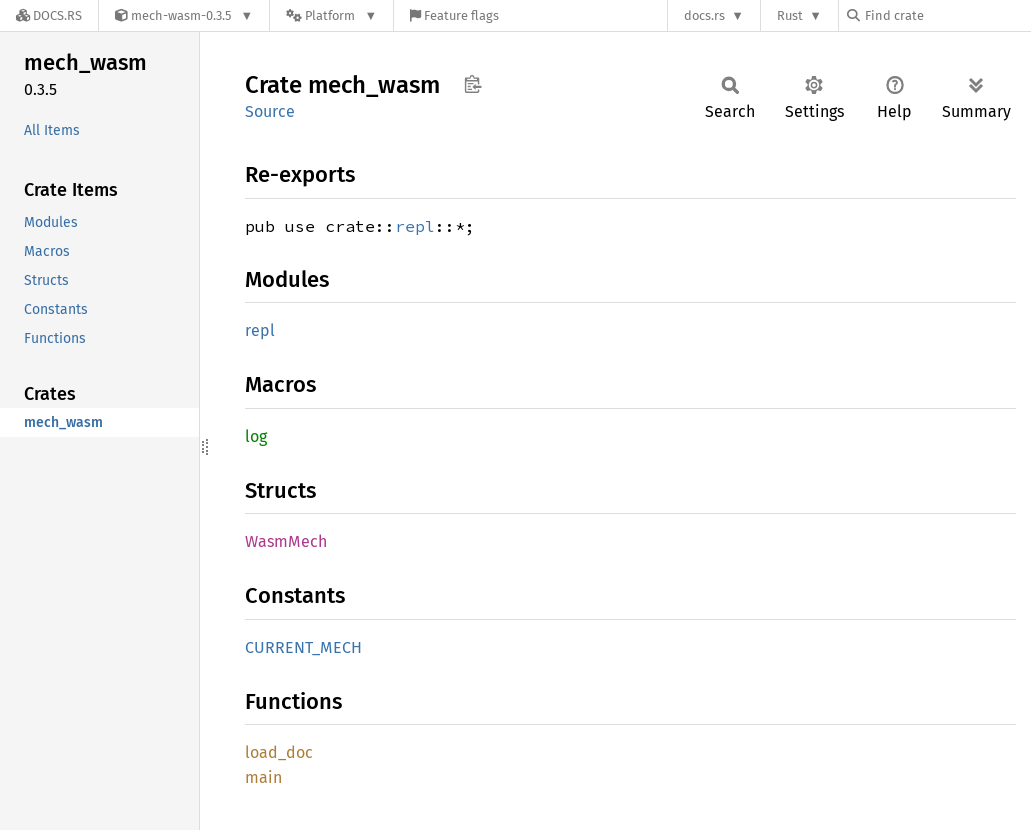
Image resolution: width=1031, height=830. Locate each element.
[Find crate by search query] (947, 15)
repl (415, 226)
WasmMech (286, 541)
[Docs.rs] (49, 15)
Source (270, 111)
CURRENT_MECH (303, 647)
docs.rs (704, 15)
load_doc (279, 752)
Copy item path (472, 84)
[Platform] (331, 15)
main (263, 777)
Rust (790, 15)
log (256, 436)
